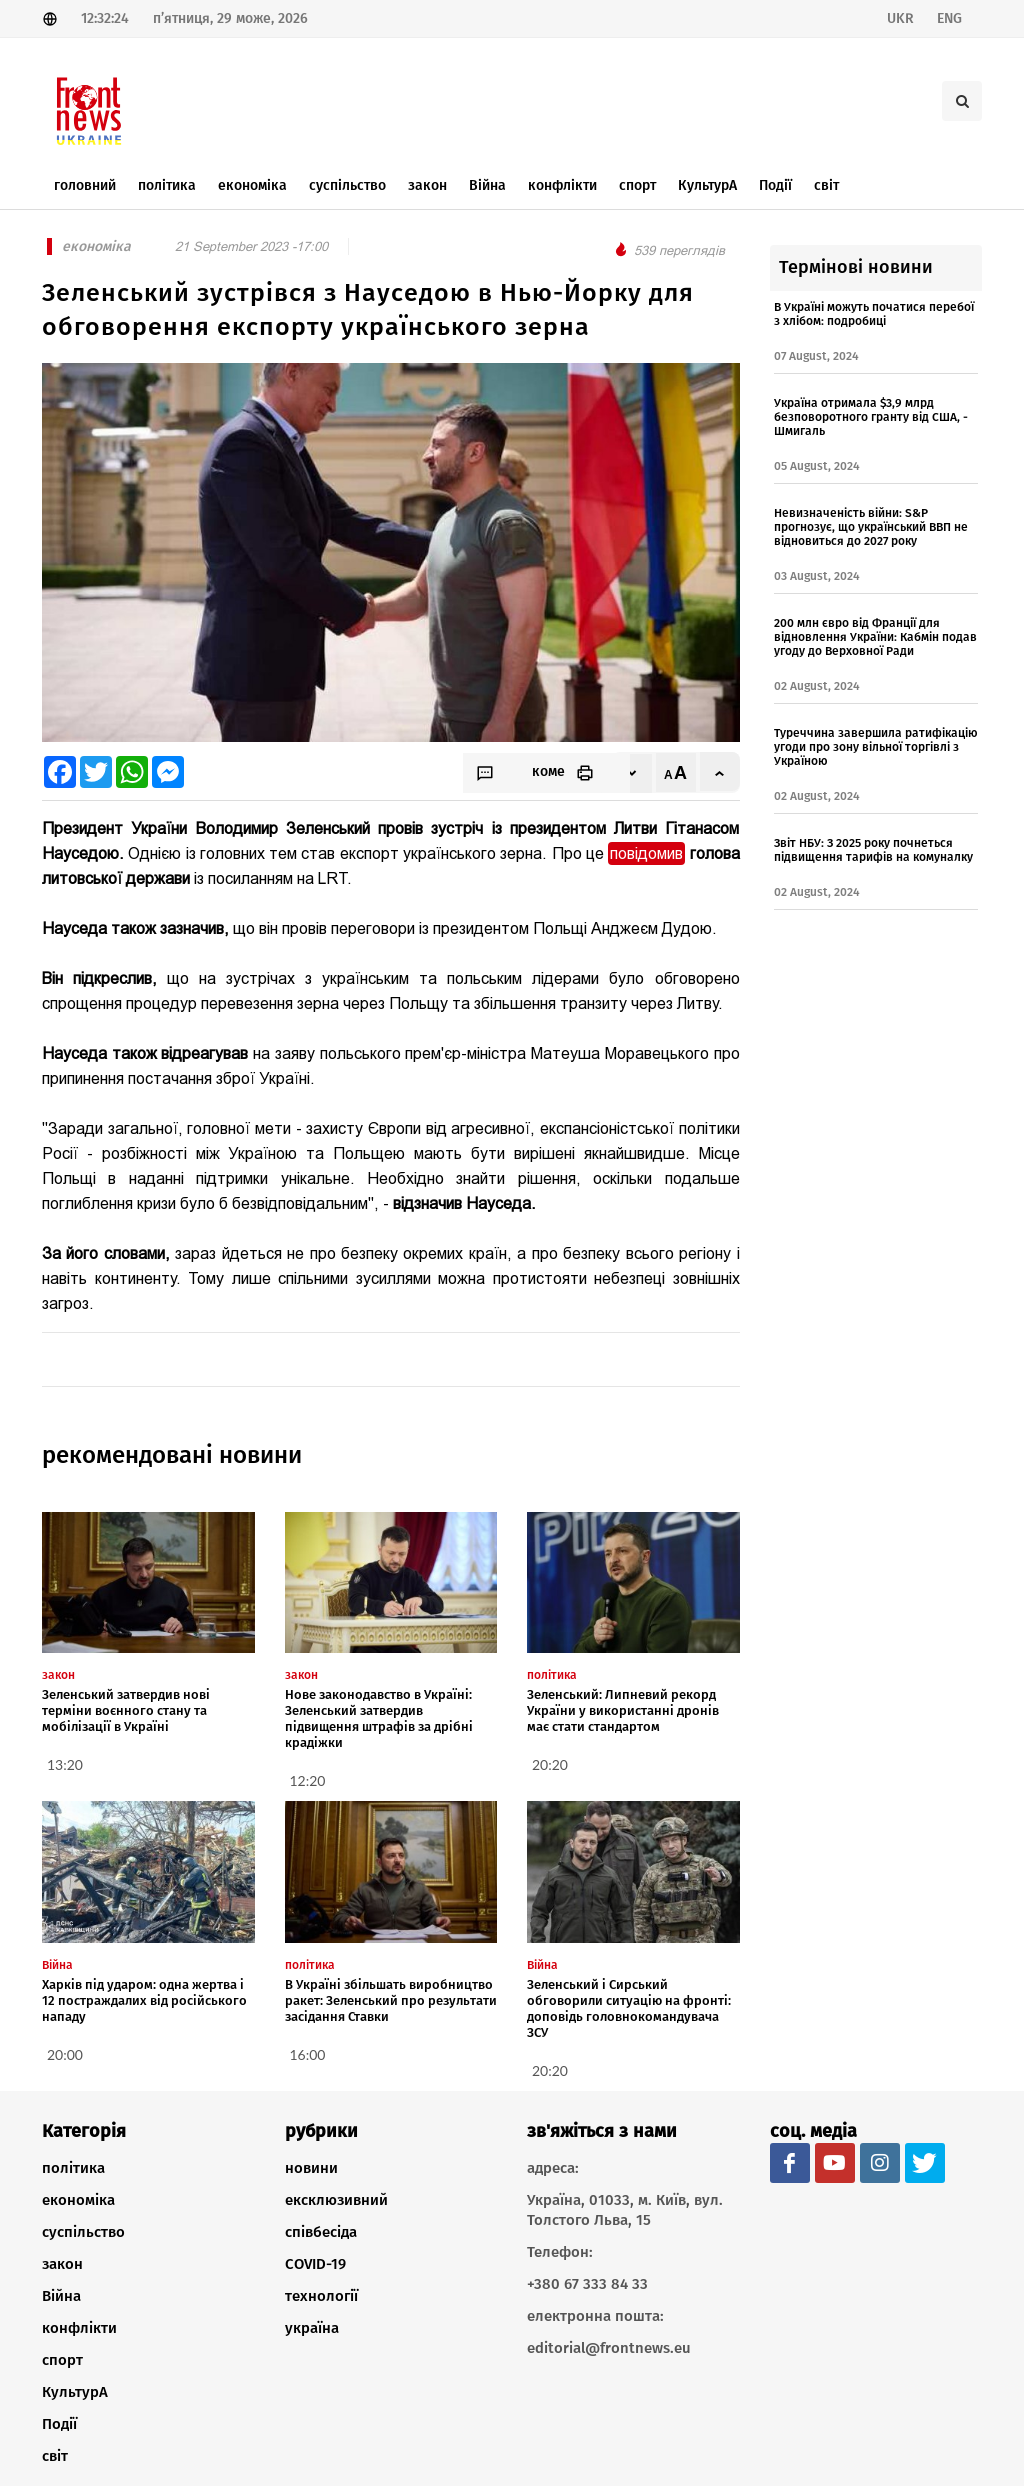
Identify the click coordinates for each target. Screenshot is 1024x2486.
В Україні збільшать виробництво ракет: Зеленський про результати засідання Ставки (391, 2000)
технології (321, 2296)
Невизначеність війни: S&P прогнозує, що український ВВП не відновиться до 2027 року (871, 527)
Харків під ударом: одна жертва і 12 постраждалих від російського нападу (144, 2000)
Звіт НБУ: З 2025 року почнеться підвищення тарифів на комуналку (873, 850)
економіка (78, 2200)
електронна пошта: (595, 2316)
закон (62, 2264)
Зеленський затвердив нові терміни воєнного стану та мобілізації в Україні (126, 1710)
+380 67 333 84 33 (587, 2284)
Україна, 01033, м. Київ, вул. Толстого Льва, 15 (625, 2210)
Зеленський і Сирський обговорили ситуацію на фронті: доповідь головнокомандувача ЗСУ (629, 2008)
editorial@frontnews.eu (609, 2348)
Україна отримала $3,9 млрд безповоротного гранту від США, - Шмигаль (871, 417)
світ (55, 2456)
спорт (62, 2360)
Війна (61, 2296)
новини (311, 2168)
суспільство (83, 2232)
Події (59, 2424)
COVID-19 (315, 2264)
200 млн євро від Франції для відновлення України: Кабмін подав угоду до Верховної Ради (875, 637)
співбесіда (321, 2232)
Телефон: (560, 2252)
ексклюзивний (336, 2200)
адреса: (553, 2168)
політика (73, 2168)
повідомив (646, 853)
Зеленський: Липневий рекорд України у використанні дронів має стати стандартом (623, 1710)
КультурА (75, 2392)
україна (312, 2328)
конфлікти (79, 2328)
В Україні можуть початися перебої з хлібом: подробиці (874, 314)
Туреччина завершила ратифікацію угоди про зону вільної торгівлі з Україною (876, 747)
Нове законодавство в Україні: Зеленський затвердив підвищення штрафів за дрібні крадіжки (379, 1718)
